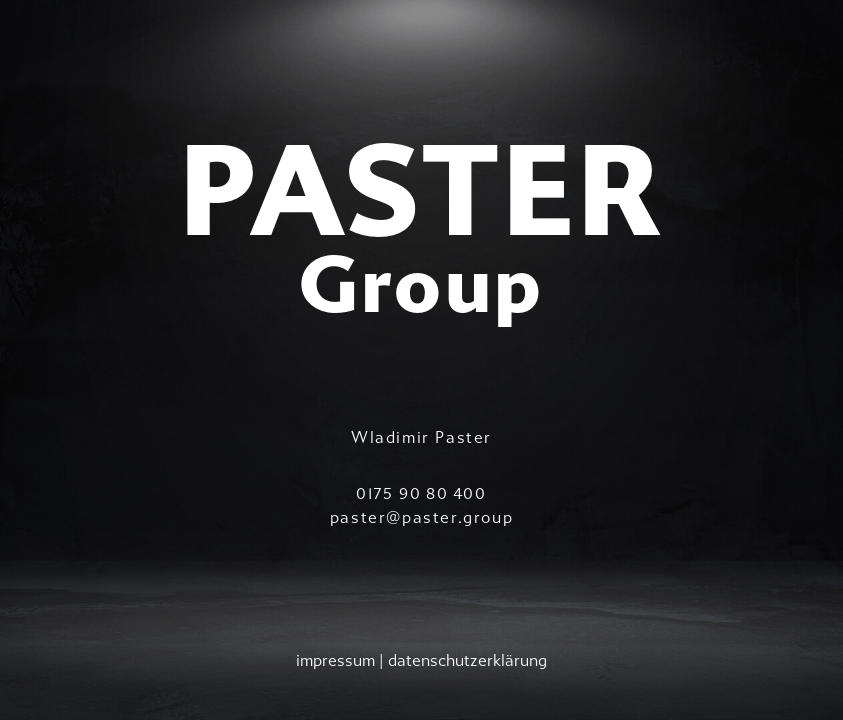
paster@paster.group (421, 517)
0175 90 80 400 (421, 493)
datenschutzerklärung (467, 660)
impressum (335, 660)
